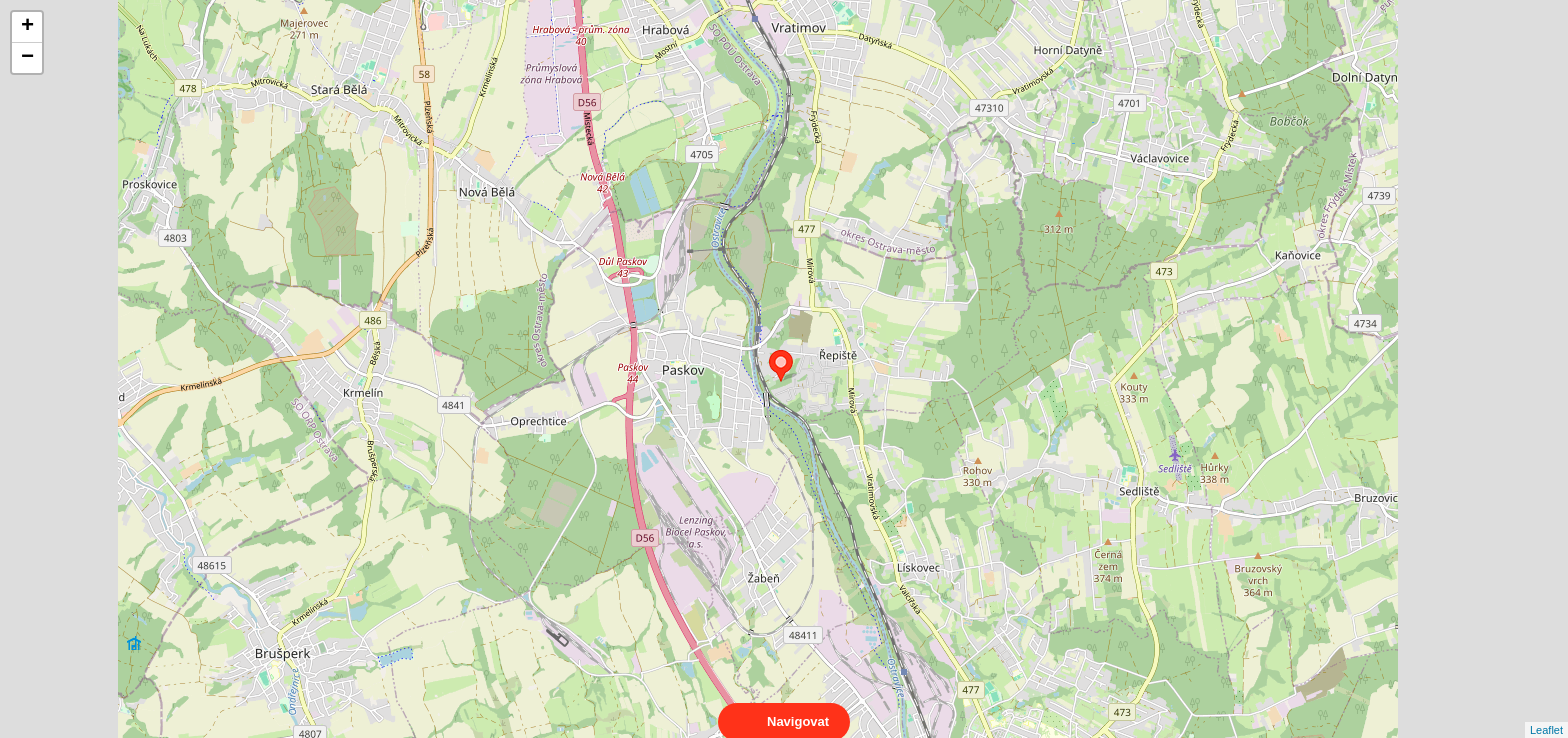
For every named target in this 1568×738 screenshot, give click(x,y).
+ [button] (27, 27)
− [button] (27, 58)
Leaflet (1546, 712)
